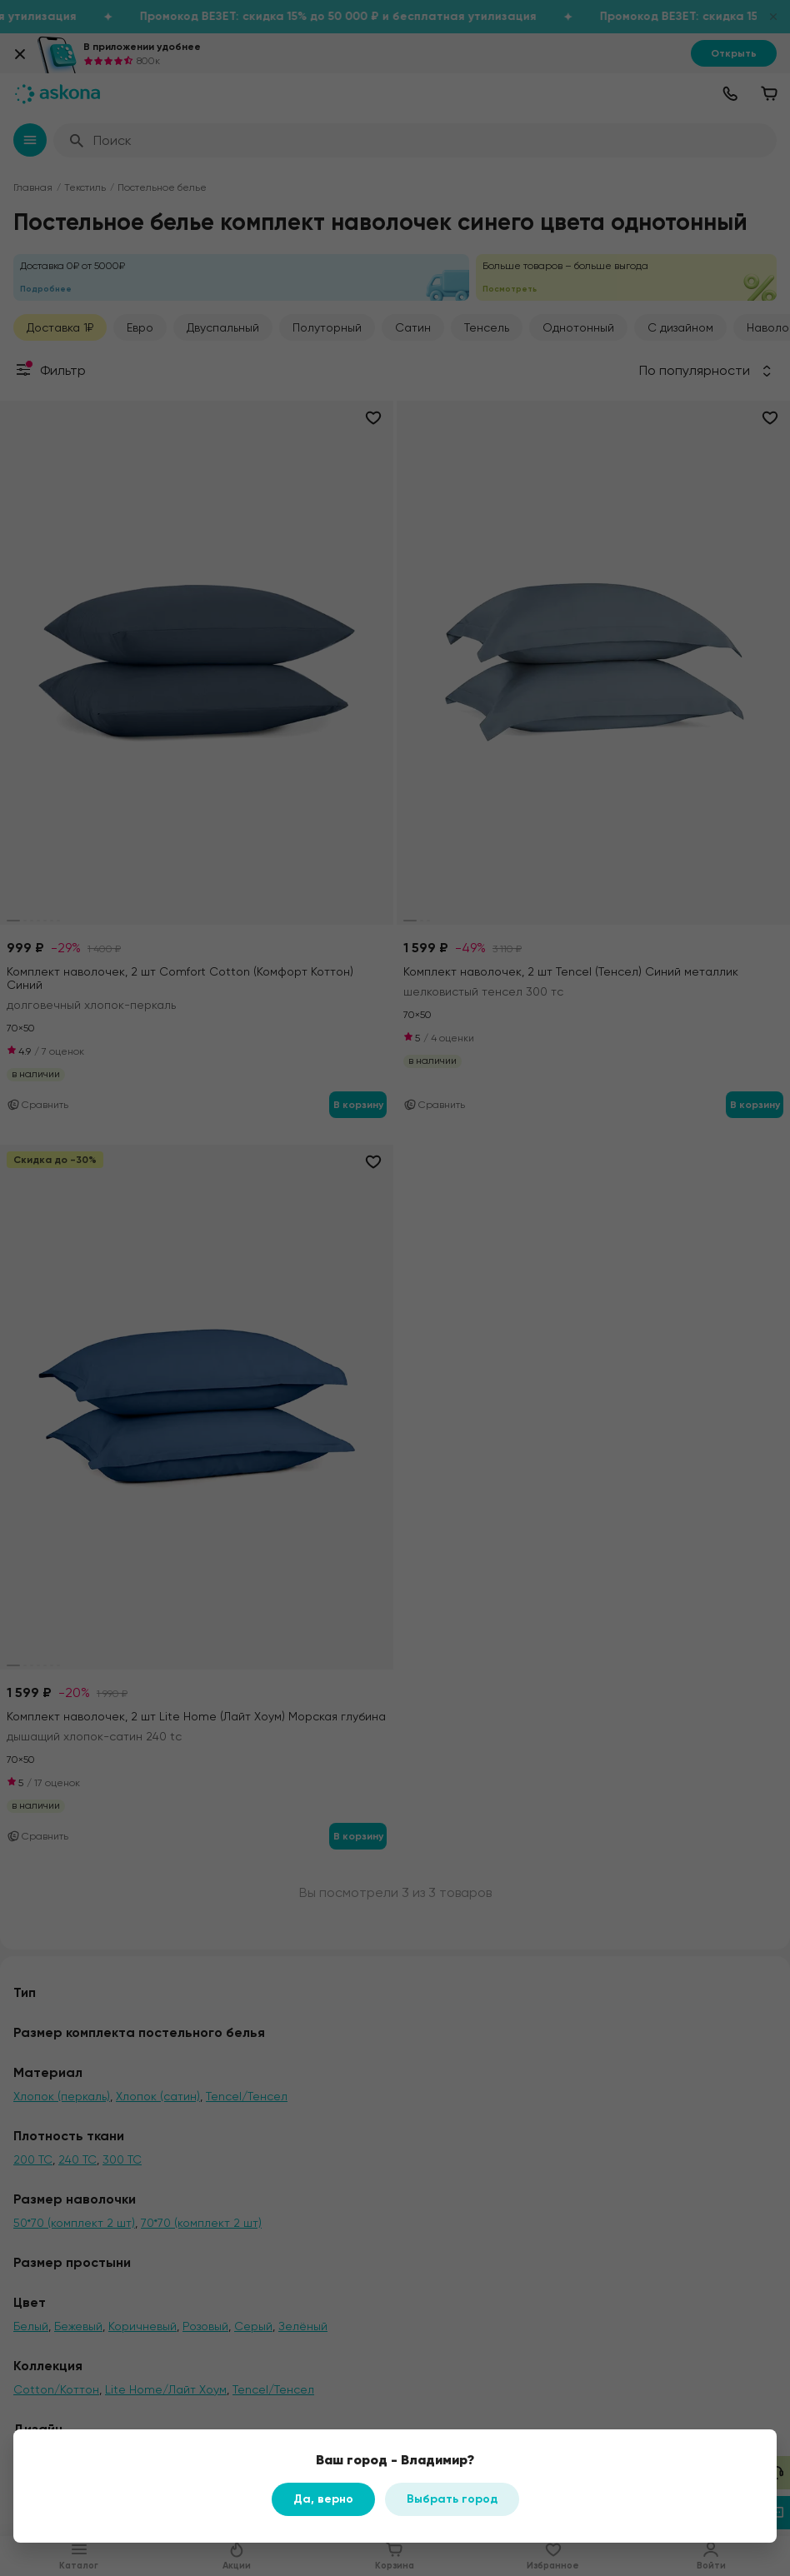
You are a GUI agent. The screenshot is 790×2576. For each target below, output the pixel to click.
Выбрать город (452, 2499)
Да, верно (323, 2499)
